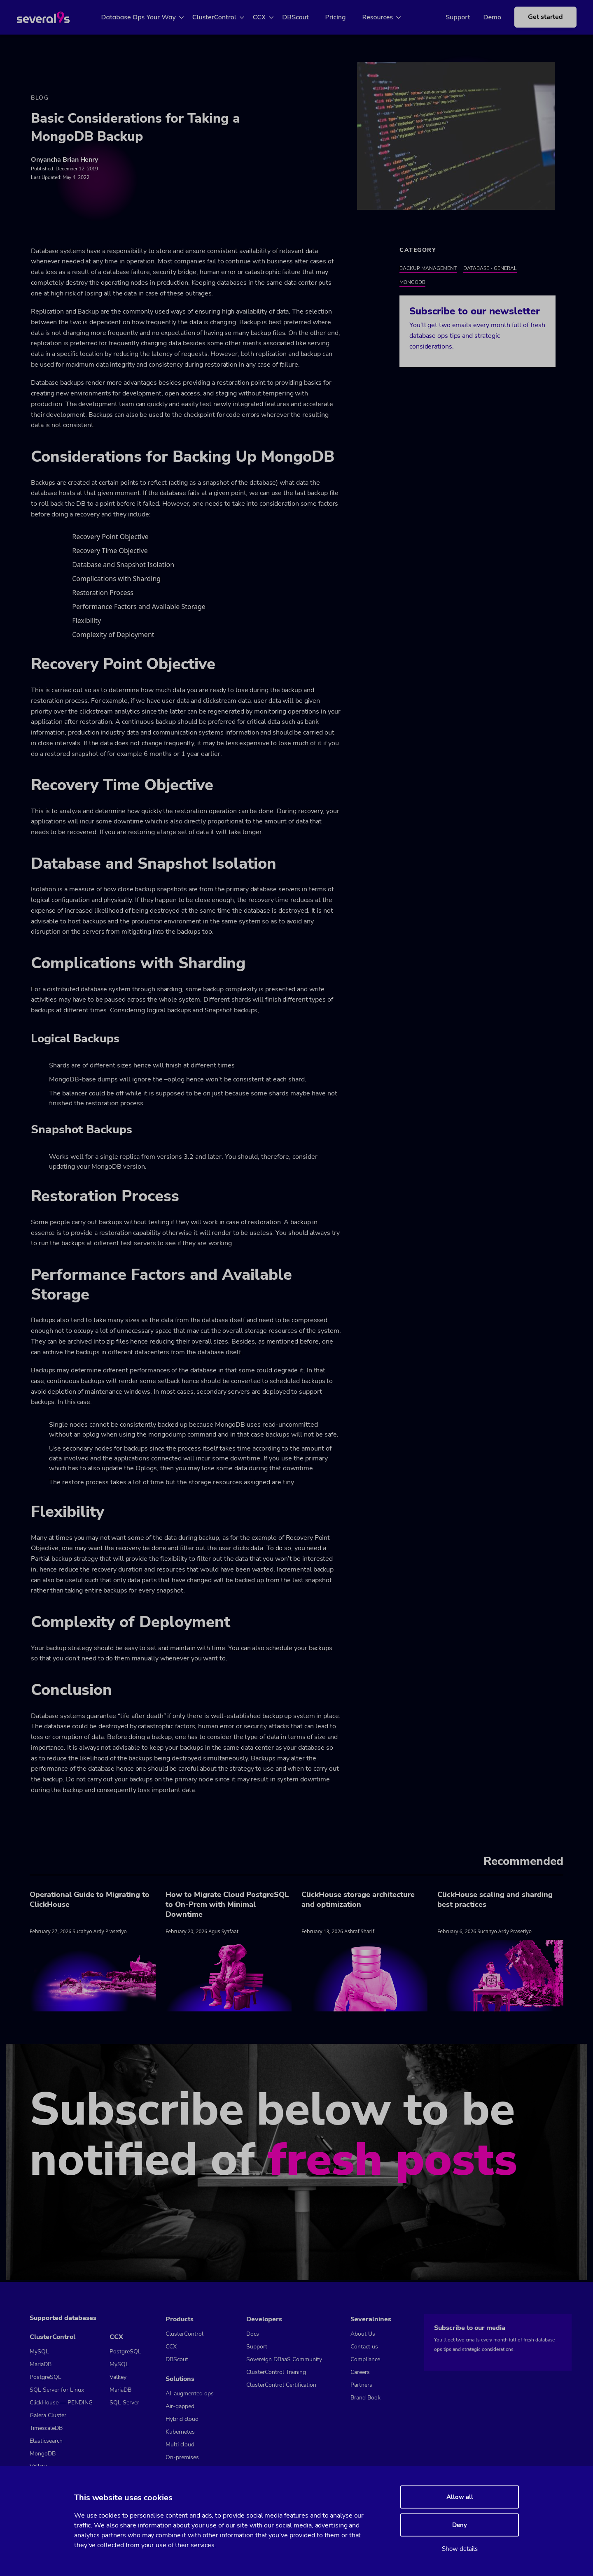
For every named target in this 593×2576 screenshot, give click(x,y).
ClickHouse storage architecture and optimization (358, 1901)
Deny (459, 2525)
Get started (533, 16)
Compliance (365, 2359)
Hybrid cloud (182, 2419)
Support (445, 17)
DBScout (305, 17)
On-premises (182, 2457)
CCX (268, 17)
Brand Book (365, 2398)
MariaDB (40, 2364)
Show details (460, 2549)
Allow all (459, 2497)
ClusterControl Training (276, 2372)
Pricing (345, 17)
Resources (387, 17)
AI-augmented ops (190, 2393)
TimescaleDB (46, 2428)
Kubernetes (180, 2432)
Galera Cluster (48, 2415)
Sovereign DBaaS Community (284, 2359)
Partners (361, 2385)
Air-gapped (180, 2406)
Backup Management (428, 270)
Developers (264, 2319)
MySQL (39, 2351)
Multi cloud (180, 2444)
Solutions (180, 2378)
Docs (252, 2334)
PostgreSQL (45, 2377)
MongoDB (412, 284)
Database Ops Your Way (148, 17)
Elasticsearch (46, 2441)
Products (180, 2319)
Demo (480, 17)
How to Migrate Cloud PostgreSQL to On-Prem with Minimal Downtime (227, 1906)
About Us (362, 2334)
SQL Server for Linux (57, 2390)
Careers (360, 2372)
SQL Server (124, 2402)
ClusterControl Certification (281, 2385)
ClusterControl (224, 17)
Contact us (364, 2346)
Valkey (118, 2377)
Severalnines (370, 2319)
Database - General (490, 270)
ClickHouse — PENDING (61, 2402)
